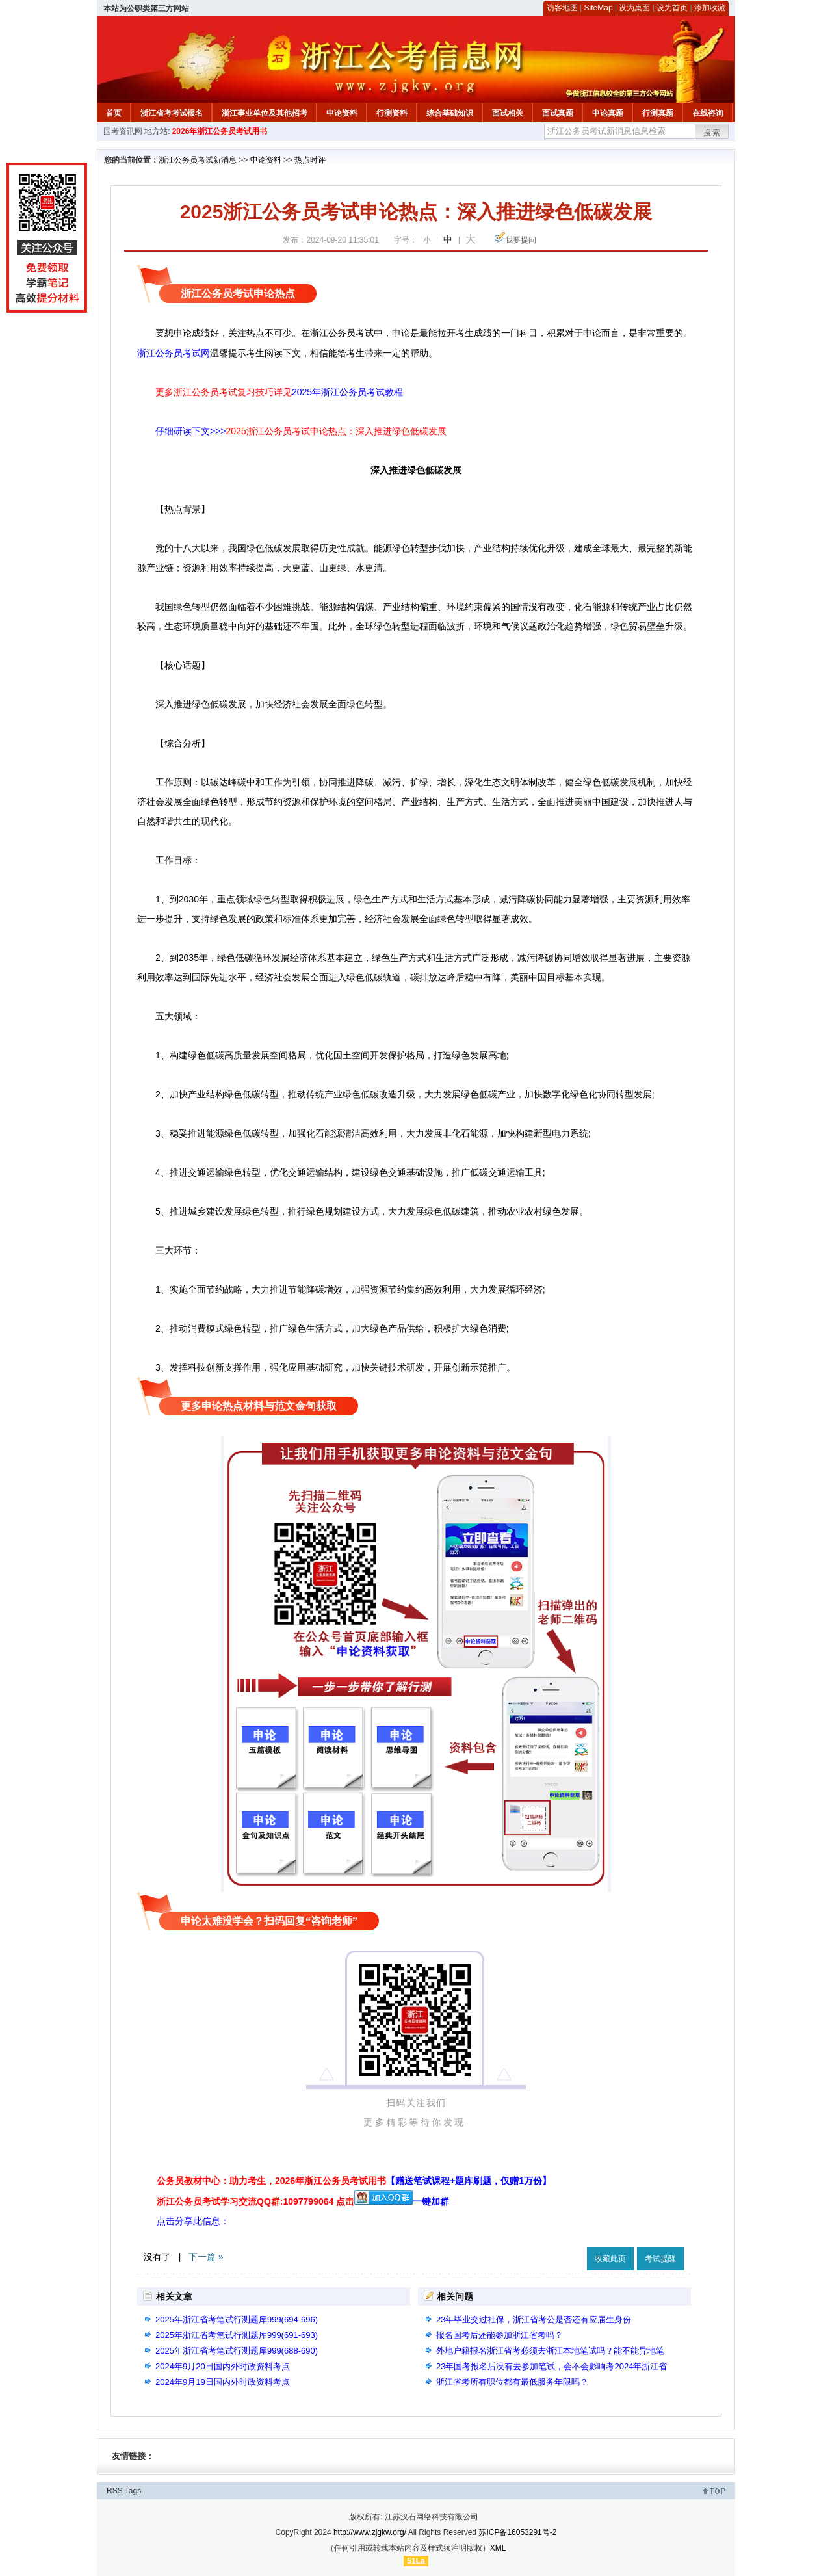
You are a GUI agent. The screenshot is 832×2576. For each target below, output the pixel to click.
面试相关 (507, 113)
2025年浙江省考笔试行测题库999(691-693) (236, 2335)
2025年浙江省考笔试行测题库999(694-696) (236, 2319)
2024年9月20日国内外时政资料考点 (222, 2366)
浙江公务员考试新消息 (198, 159)
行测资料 (392, 113)
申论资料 (342, 113)
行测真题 (657, 113)
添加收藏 (709, 7)
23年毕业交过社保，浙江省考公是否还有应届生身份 (533, 2319)
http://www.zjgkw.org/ (369, 2532)
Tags (133, 2490)
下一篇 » (206, 2257)
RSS (115, 2490)
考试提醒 (660, 2258)
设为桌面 (634, 7)
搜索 (712, 132)
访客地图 (562, 7)
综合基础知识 (449, 113)
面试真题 (557, 113)
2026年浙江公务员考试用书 (220, 131)
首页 (114, 113)
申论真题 (607, 113)
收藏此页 (610, 2258)
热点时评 (310, 159)
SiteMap (598, 7)
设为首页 (672, 7)
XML (498, 2548)
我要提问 (520, 239)
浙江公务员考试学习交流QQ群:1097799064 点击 (255, 2201)
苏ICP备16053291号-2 (517, 2532)
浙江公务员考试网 (173, 353)
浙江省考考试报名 (171, 113)
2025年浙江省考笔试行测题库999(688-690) (236, 2351)
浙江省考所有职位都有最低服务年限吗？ (512, 2382)
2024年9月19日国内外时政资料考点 (222, 2382)
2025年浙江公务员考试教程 (347, 392)
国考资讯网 (122, 131)
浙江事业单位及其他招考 (264, 113)
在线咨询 (707, 113)
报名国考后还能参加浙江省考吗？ (499, 2335)
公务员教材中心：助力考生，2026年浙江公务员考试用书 (354, 2180)
